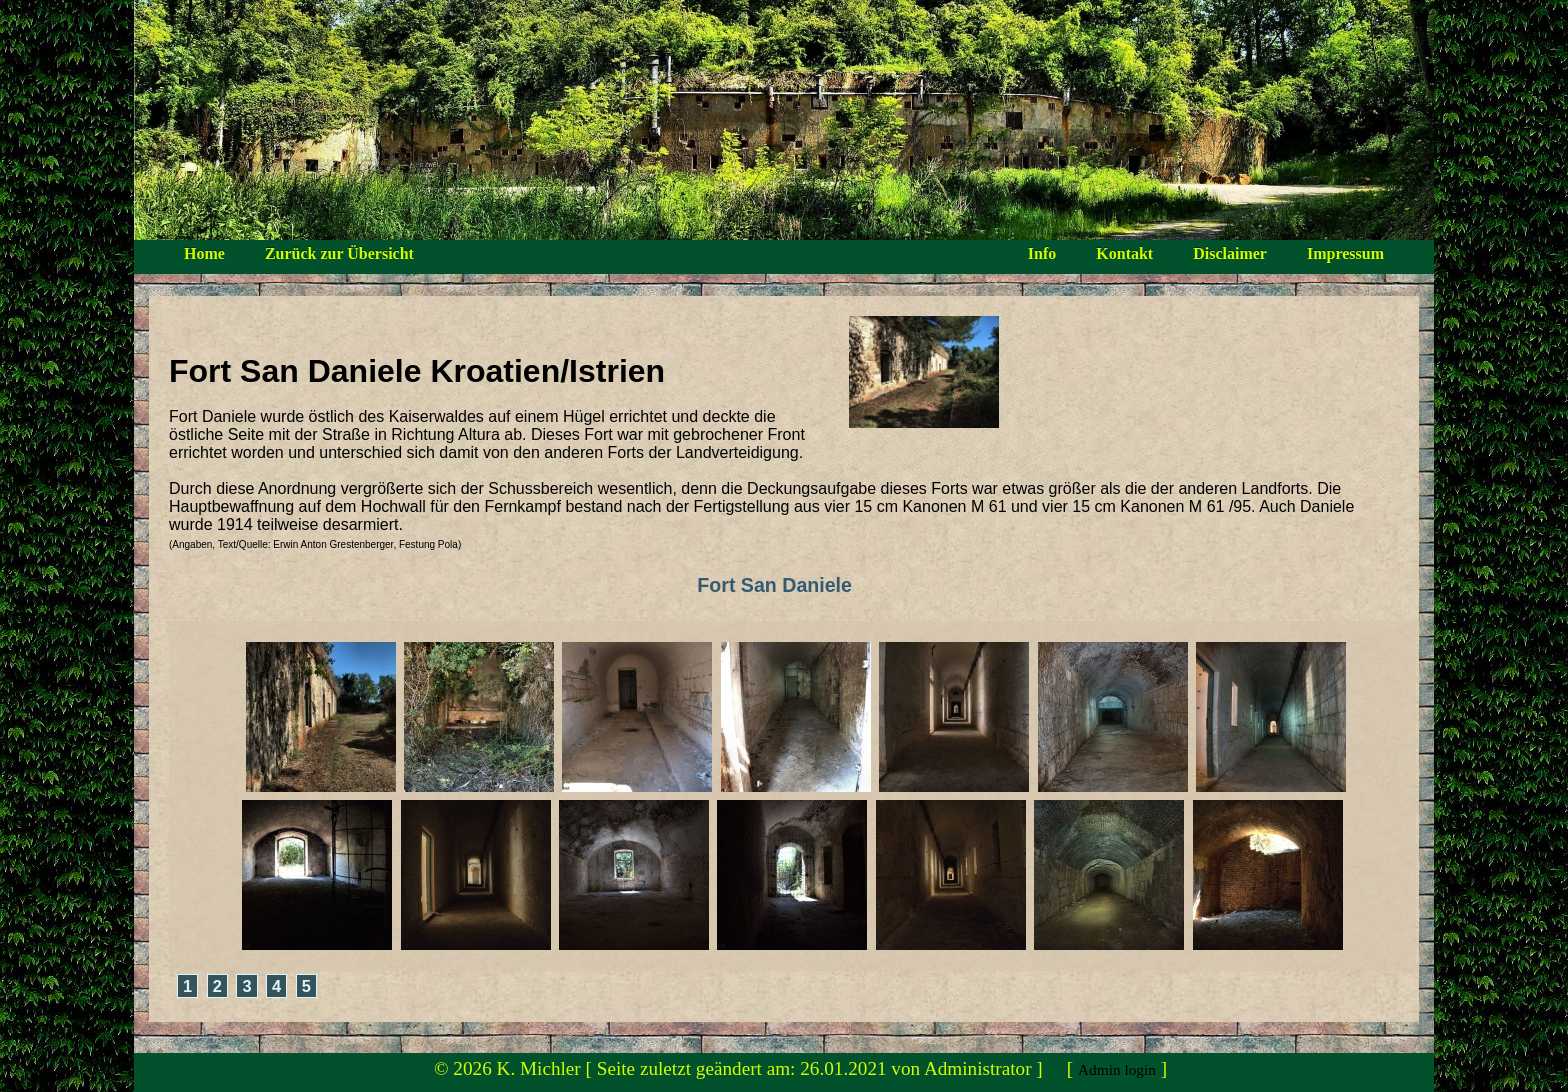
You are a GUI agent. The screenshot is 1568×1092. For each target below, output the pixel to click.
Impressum (1345, 253)
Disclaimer (1230, 253)
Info (1042, 253)
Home (204, 253)
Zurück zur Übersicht (339, 253)
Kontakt (1124, 253)
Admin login (1117, 1069)
